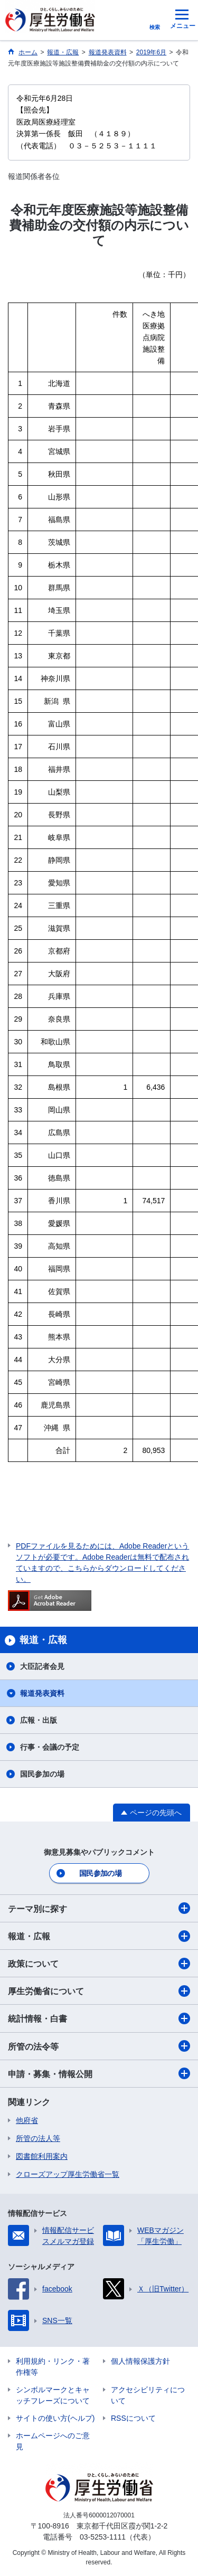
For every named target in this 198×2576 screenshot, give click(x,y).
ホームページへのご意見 (53, 2441)
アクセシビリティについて (148, 2395)
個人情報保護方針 (140, 2361)
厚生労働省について (99, 1991)
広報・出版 (38, 1720)
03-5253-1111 (103, 2537)
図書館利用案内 (42, 2156)
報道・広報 (99, 1936)
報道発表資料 (42, 1693)
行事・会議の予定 (49, 1747)
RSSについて (133, 2418)
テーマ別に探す (99, 1908)
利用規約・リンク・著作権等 (53, 2366)
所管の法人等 (38, 2138)
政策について (99, 1963)
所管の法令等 (99, 2046)
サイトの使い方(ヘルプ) (55, 2418)
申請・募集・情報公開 (99, 2073)
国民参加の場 (42, 1774)
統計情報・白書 (99, 2018)
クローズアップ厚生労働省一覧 (67, 2174)
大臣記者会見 (42, 1666)
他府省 (27, 2120)
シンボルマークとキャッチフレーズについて (53, 2395)
